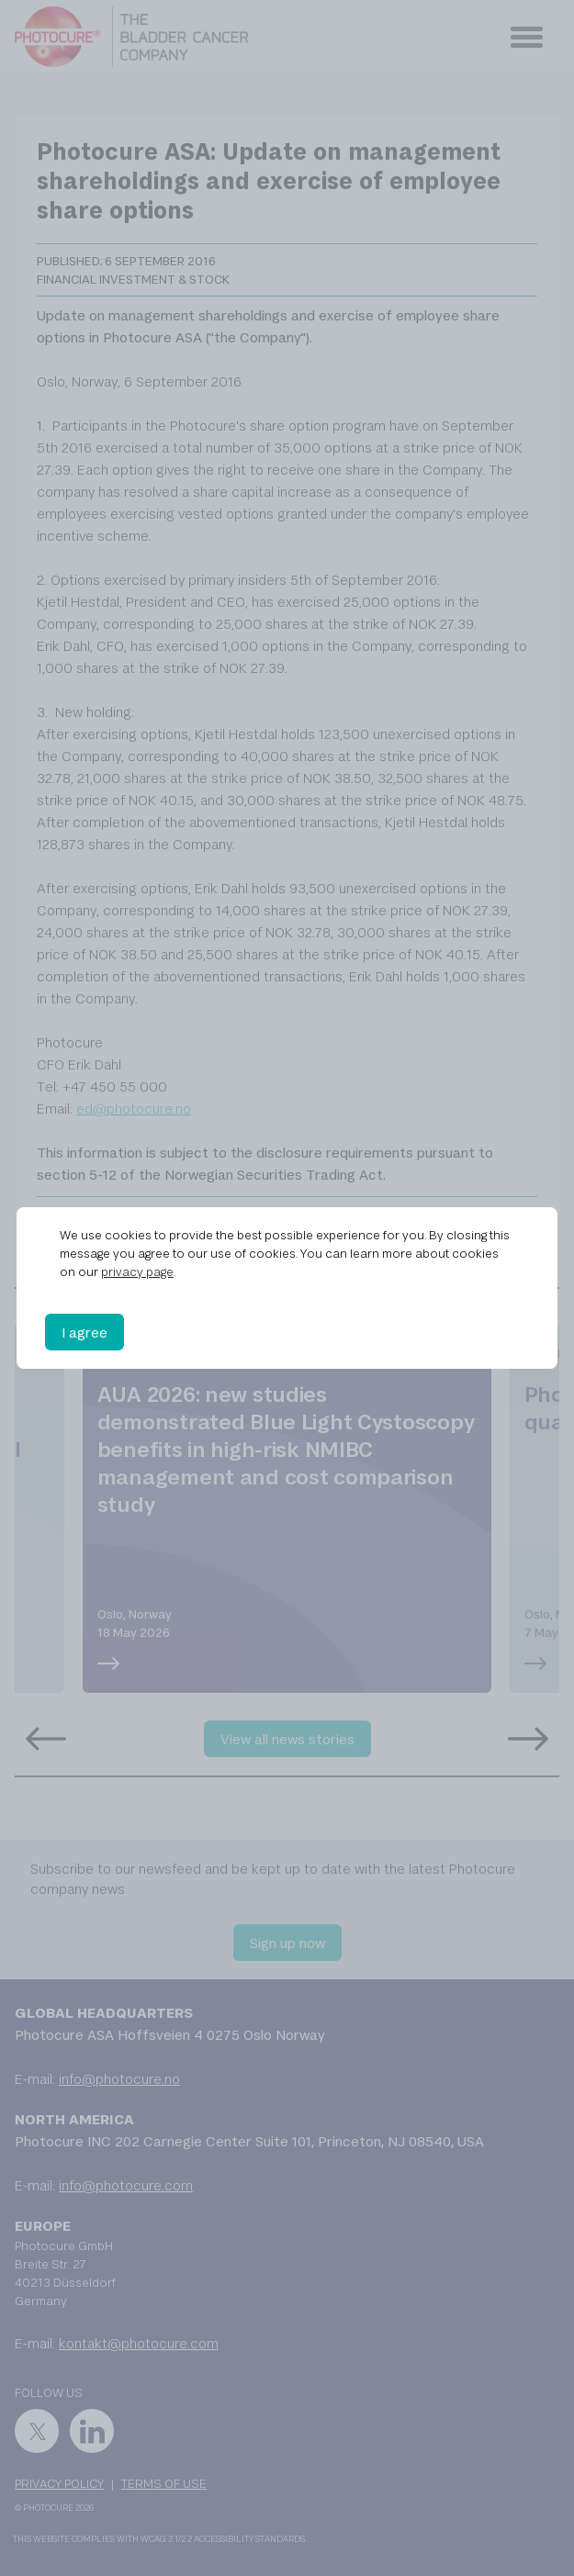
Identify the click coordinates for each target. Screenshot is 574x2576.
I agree (84, 1332)
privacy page (137, 1271)
